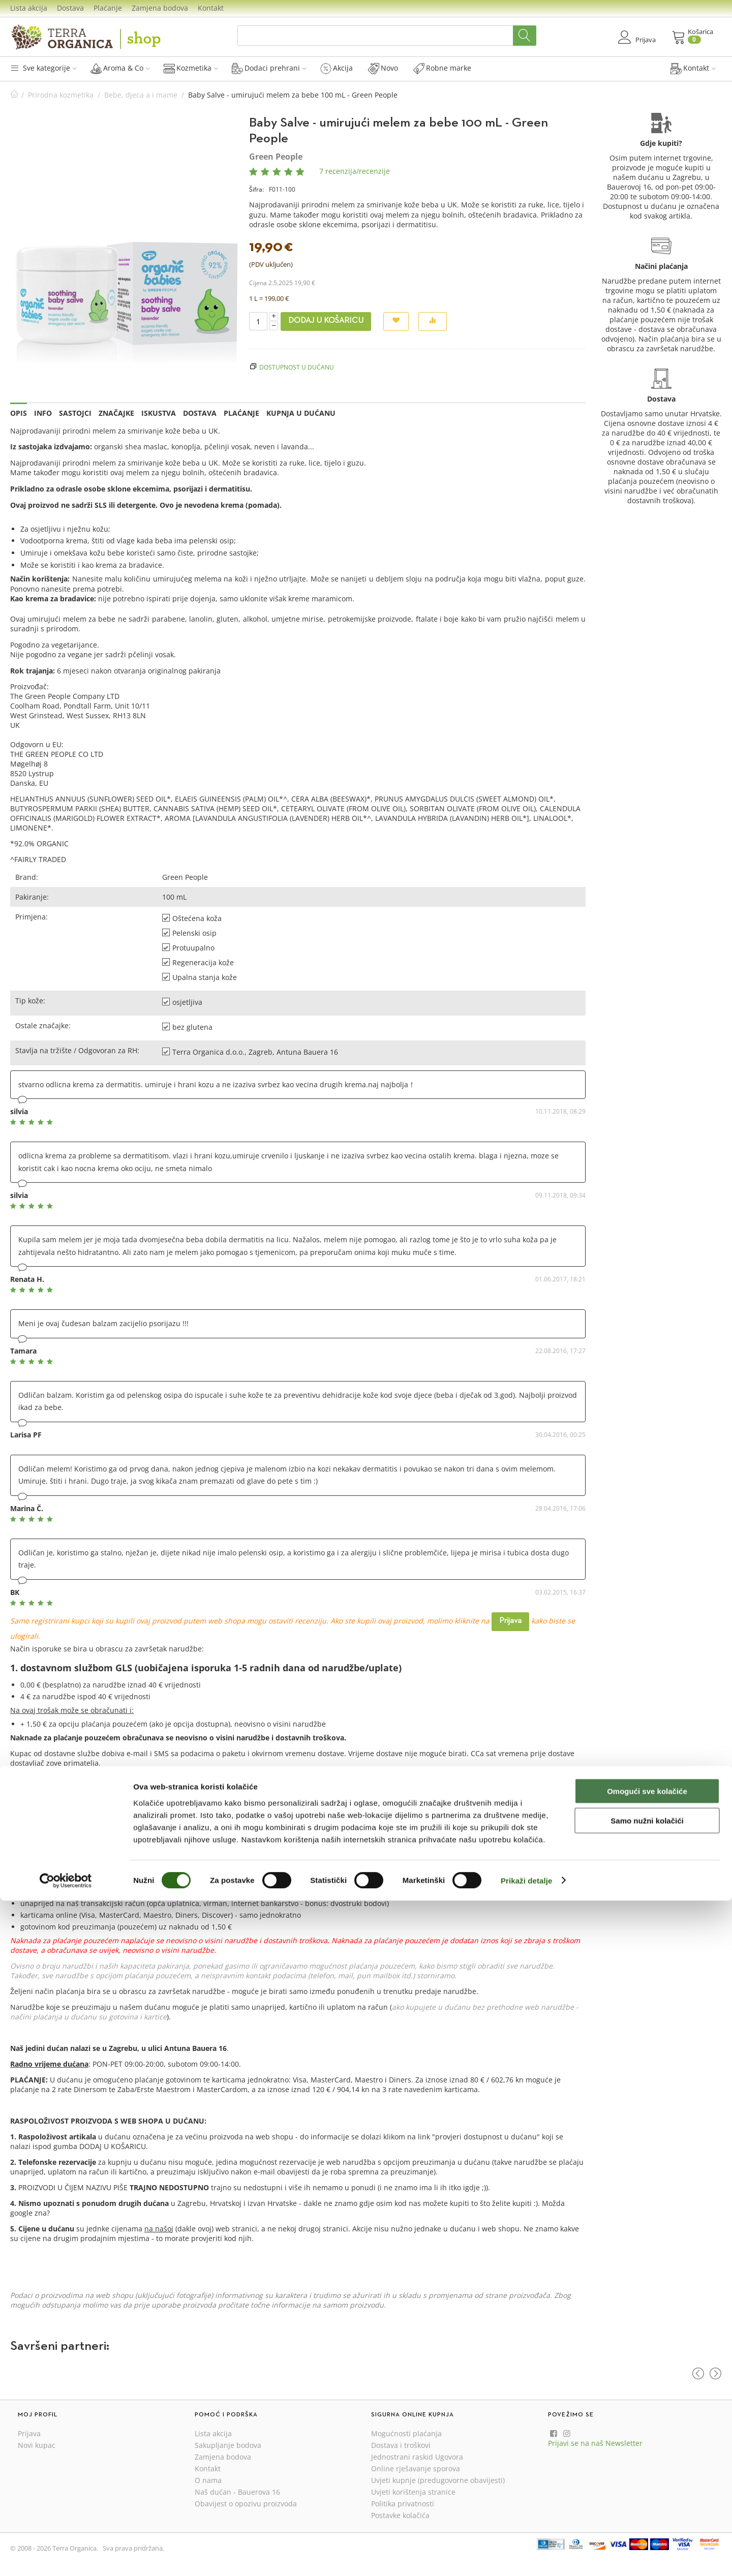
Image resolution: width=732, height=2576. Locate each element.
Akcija (336, 68)
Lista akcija (28, 8)
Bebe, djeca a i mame (140, 95)
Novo (383, 68)
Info (43, 413)
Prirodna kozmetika (61, 95)
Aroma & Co (120, 68)
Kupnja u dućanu (301, 413)
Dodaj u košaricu (325, 321)
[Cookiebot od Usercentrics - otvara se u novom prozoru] (65, 2556)
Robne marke (442, 68)
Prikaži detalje (527, 2556)
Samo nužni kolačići (647, 2496)
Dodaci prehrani (269, 68)
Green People (275, 156)
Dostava (70, 8)
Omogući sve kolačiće (647, 2466)
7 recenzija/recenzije (354, 171)
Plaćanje (108, 8)
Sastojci (75, 413)
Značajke (116, 413)
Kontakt (211, 8)
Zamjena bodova (160, 8)
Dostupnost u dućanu (296, 367)
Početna (14, 95)
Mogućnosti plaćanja (406, 2433)
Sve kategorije (43, 68)
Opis (18, 413)
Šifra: (256, 189)
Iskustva (158, 413)
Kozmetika (191, 68)
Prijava (510, 1621)
